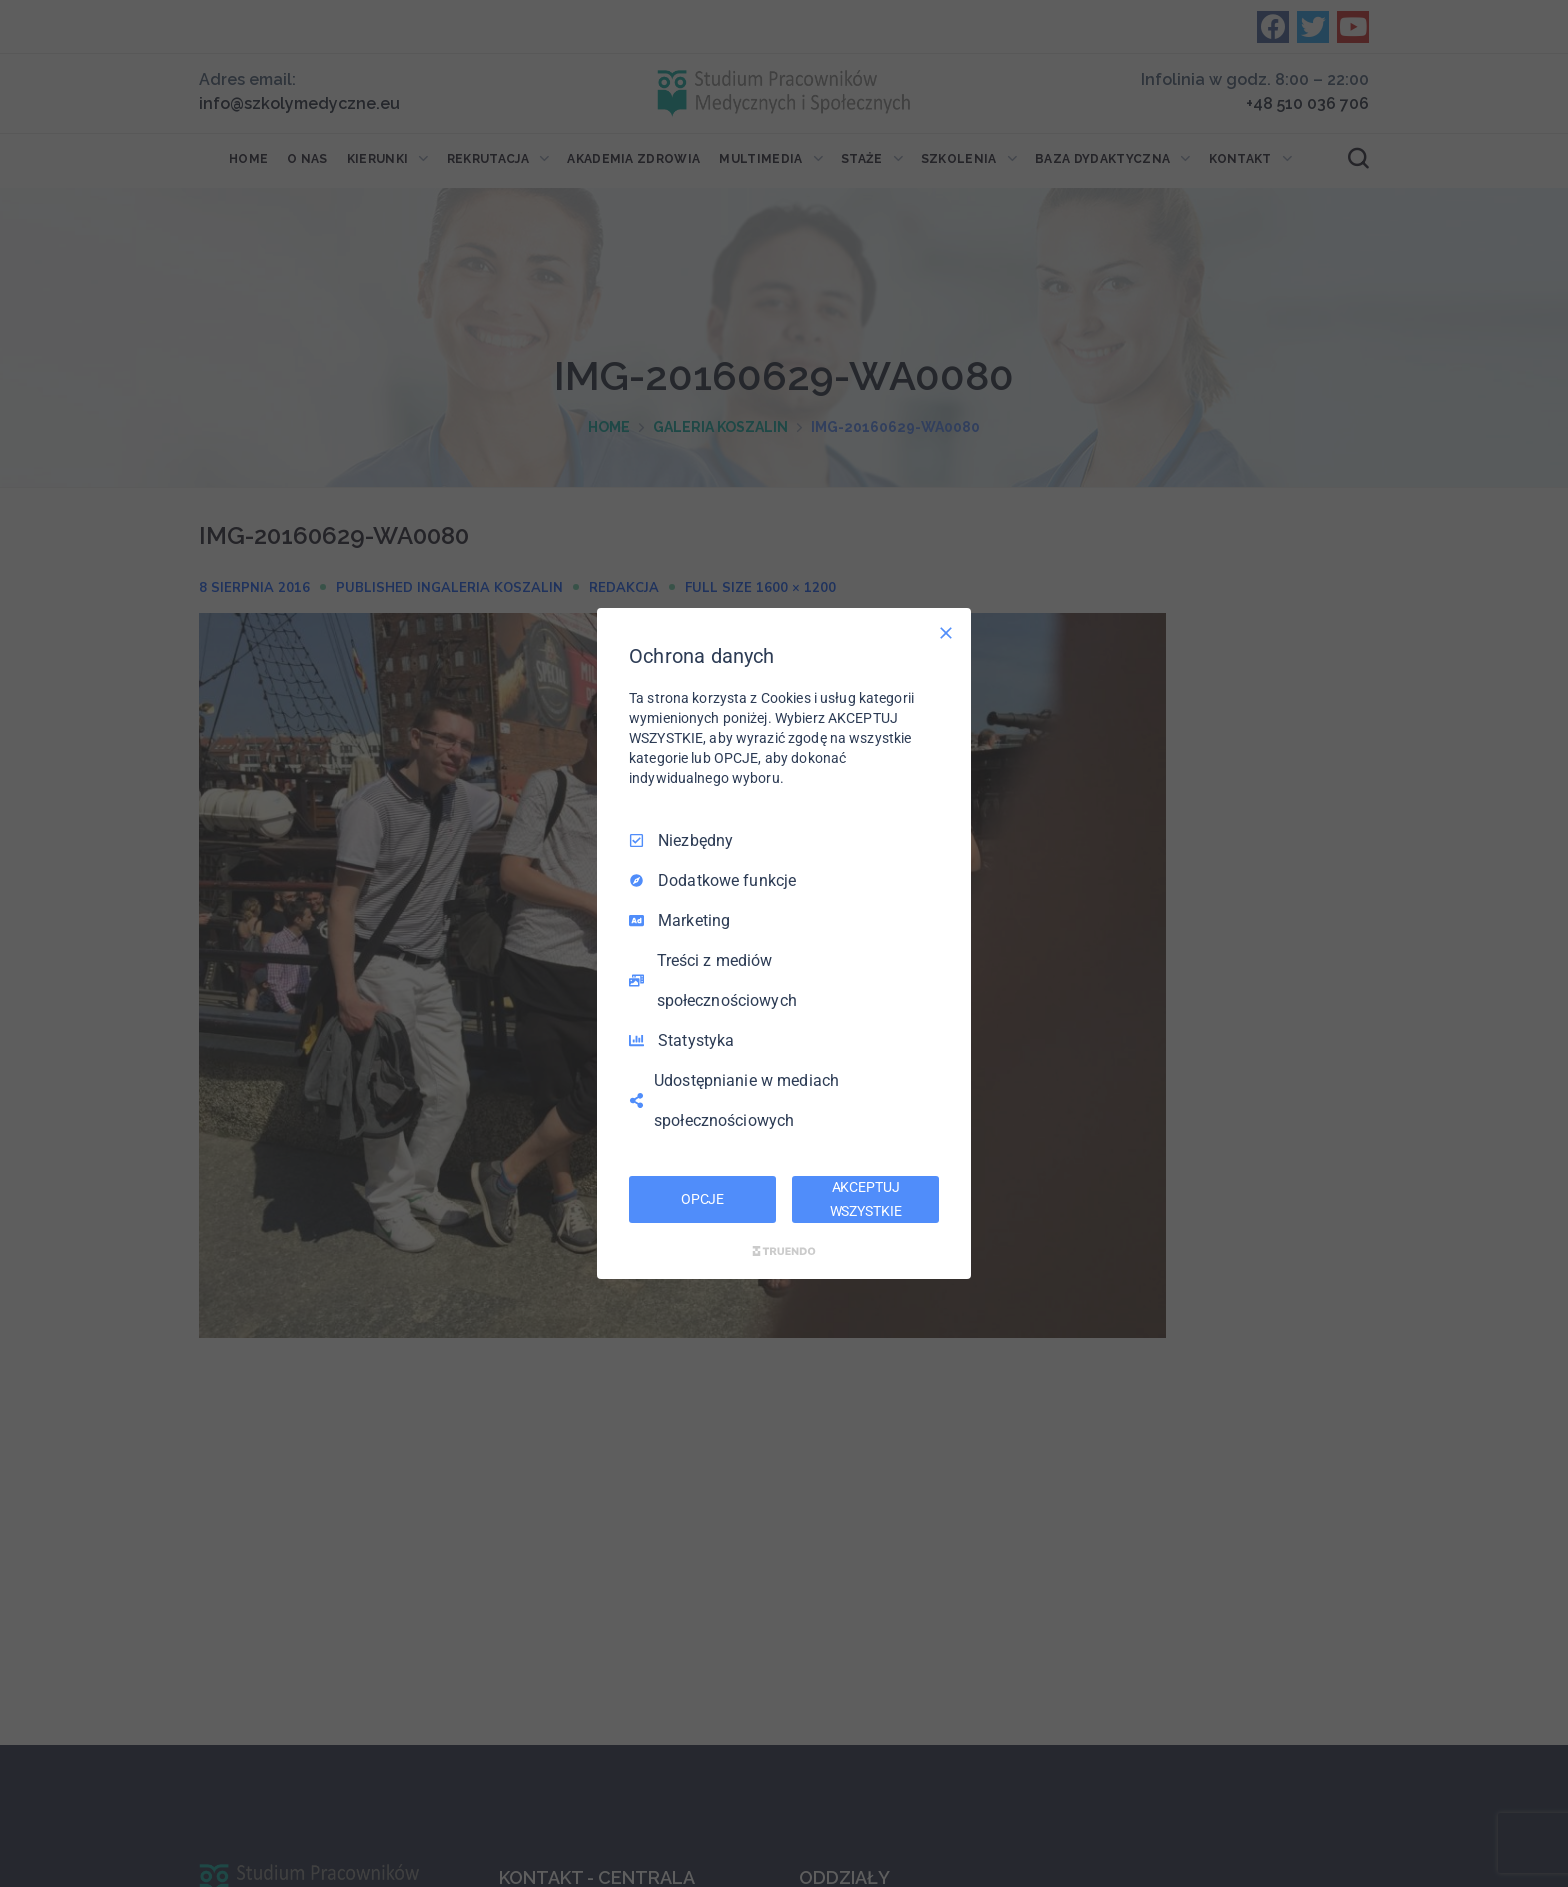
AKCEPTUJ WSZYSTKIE (866, 1199)
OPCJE (702, 1199)
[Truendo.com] (784, 1251)
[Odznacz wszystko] (946, 633)
